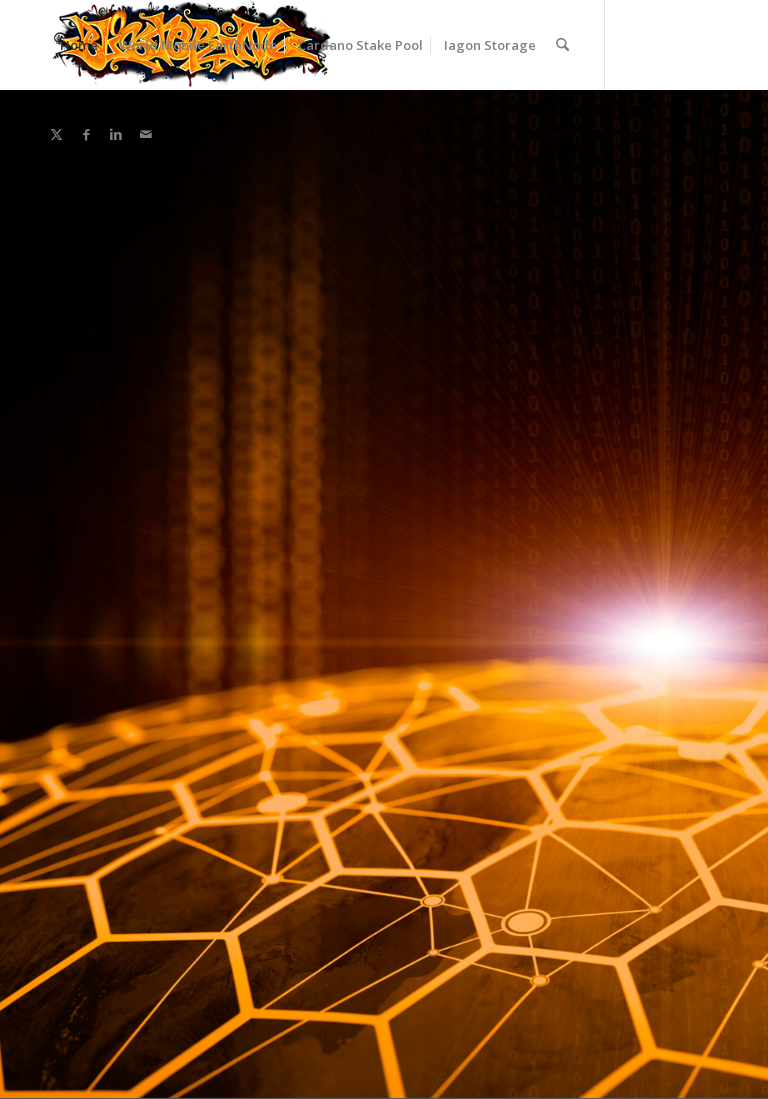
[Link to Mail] (146, 134)
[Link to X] (56, 134)
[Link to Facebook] (86, 134)
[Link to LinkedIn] (116, 134)
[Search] (562, 45)
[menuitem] (79, 45)
